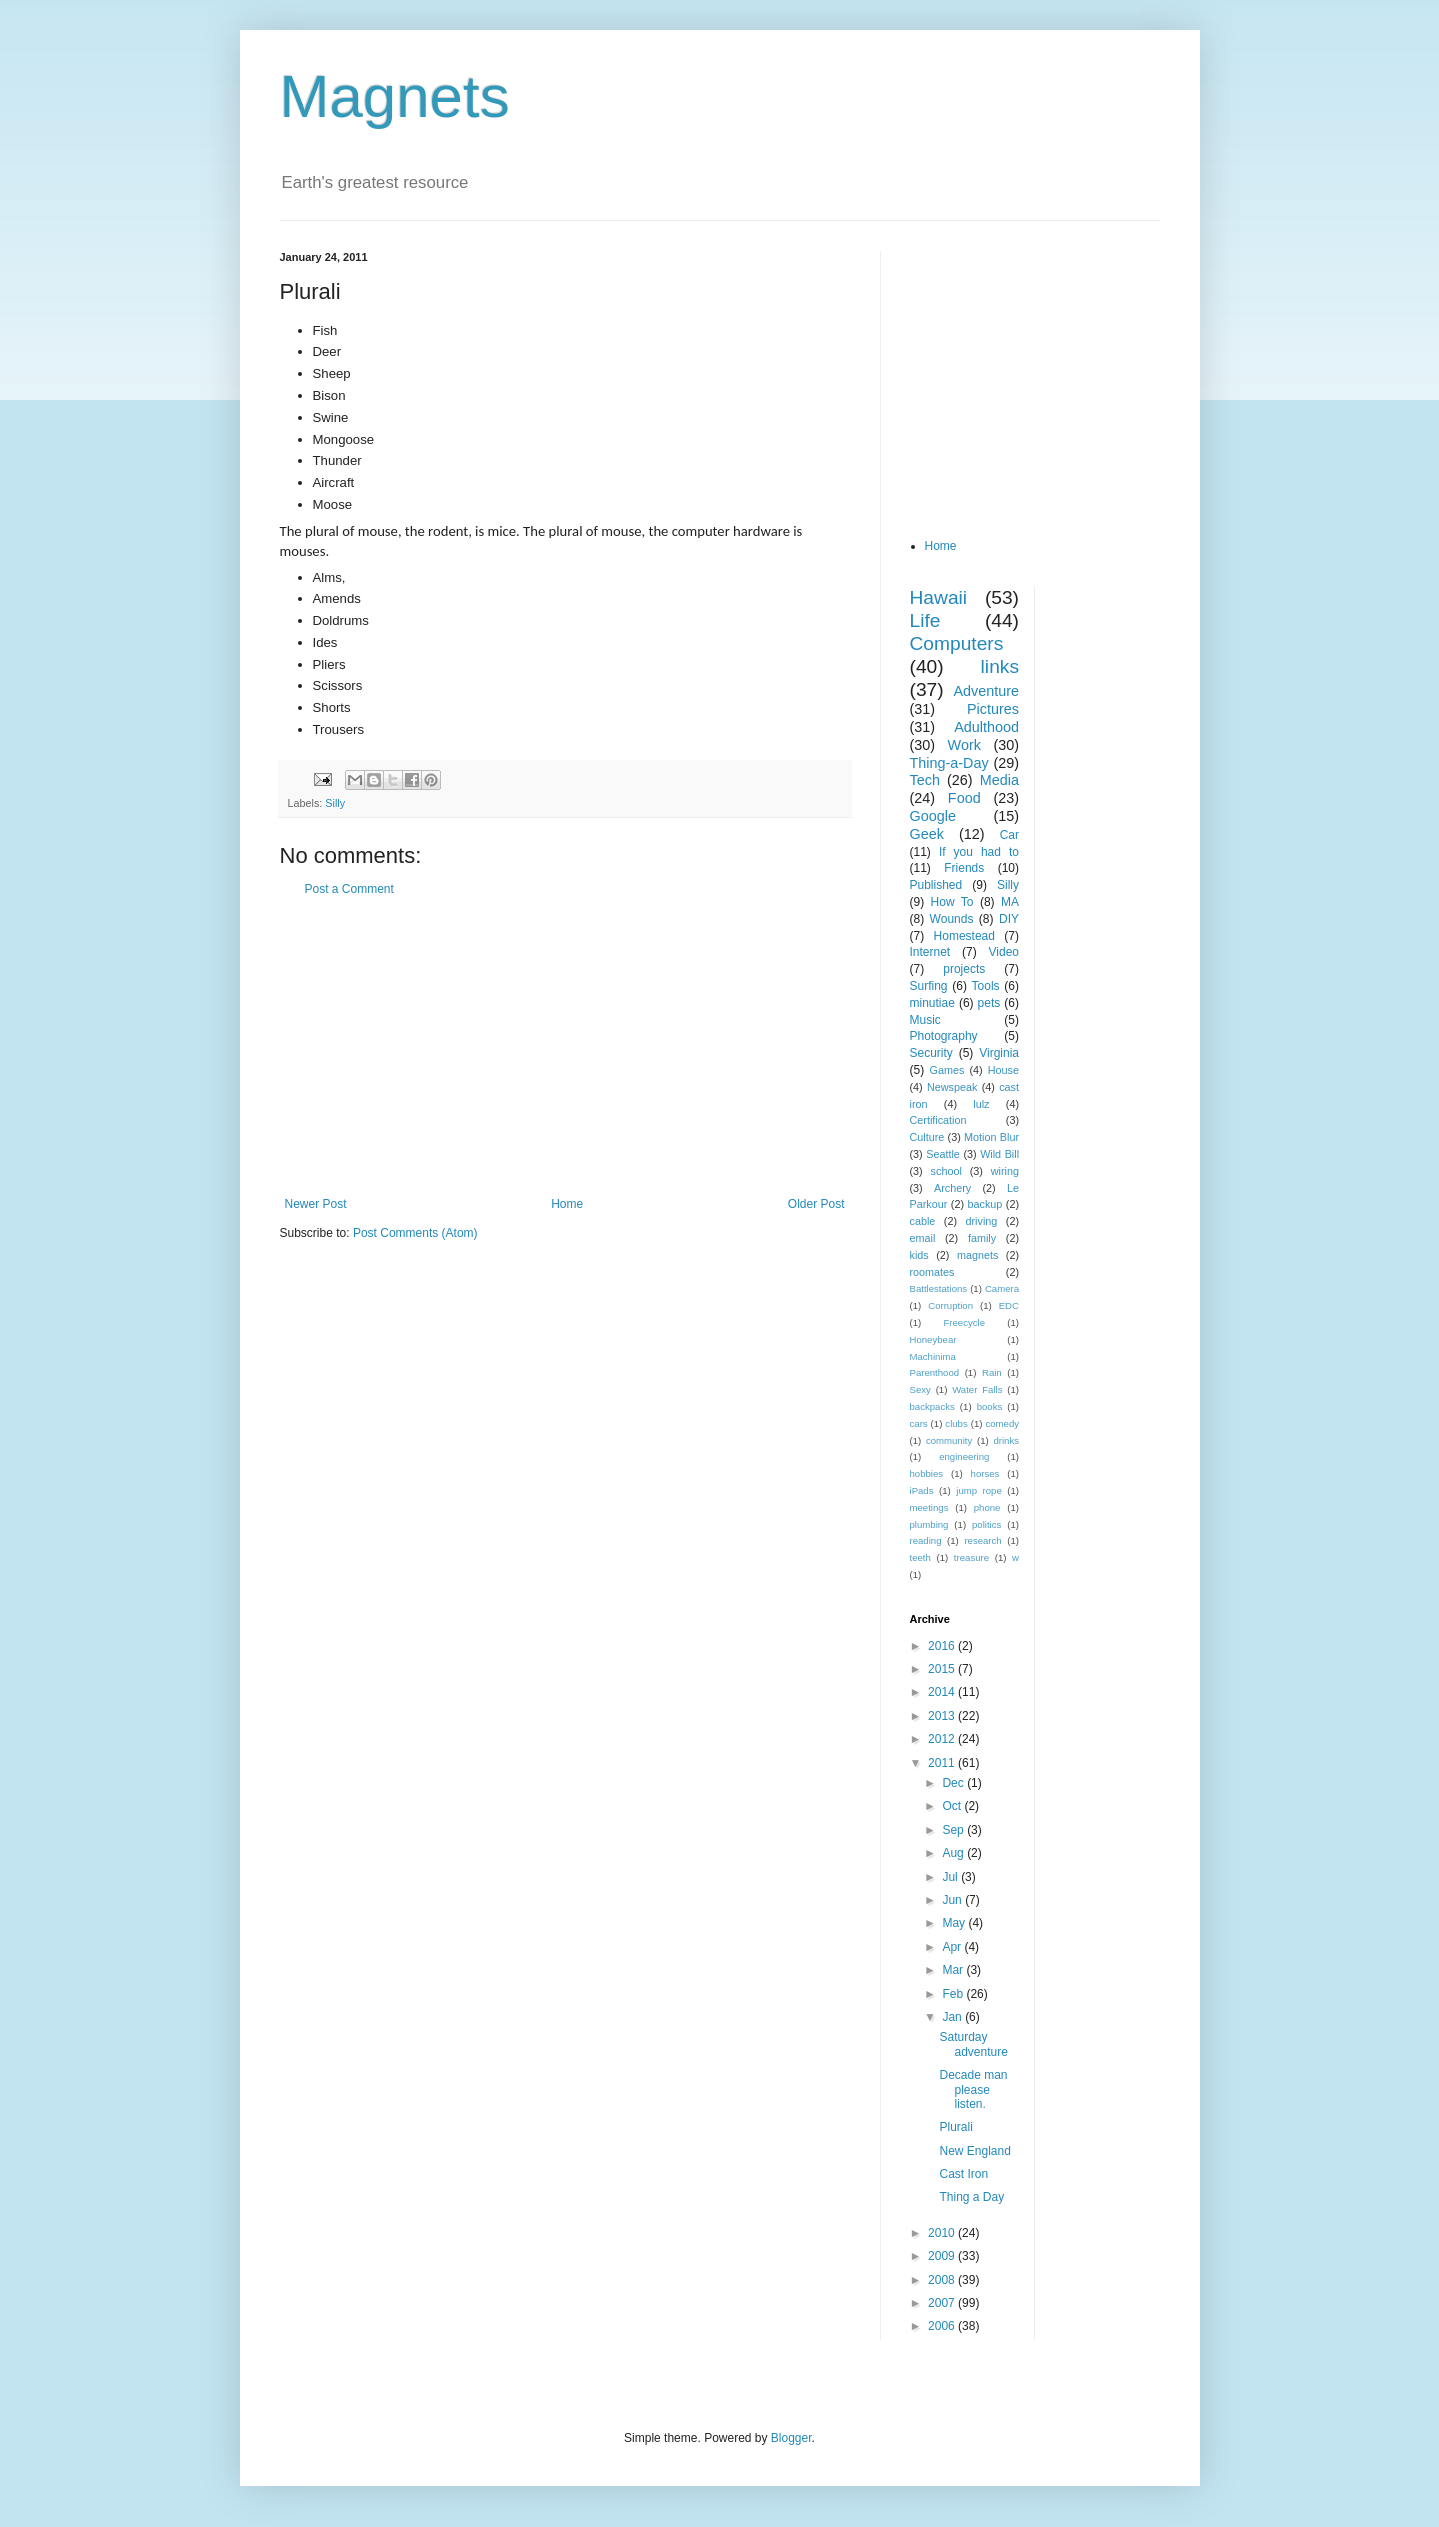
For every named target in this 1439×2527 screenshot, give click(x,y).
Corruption (950, 1305)
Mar (954, 1970)
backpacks (932, 1406)
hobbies (927, 1473)
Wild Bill (999, 1154)
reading (926, 1540)
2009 (943, 2256)
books (990, 1406)
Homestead (964, 936)
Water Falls (977, 1389)
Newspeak (952, 1087)
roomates (932, 1272)
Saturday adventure (973, 2044)
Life (925, 620)
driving (982, 1221)
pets (989, 1003)
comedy (1002, 1423)
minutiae (932, 1003)
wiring (1005, 1171)
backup (984, 1204)
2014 (943, 1692)
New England (974, 2151)
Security (931, 1053)
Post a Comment (349, 889)
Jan (953, 2017)
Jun (953, 1900)
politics (986, 1524)
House (1003, 1070)
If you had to (979, 852)
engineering (964, 1456)
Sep (954, 1830)
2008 (943, 2280)
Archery (952, 1188)
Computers (957, 643)
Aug (954, 1853)
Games (947, 1070)
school (946, 1171)
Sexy (920, 1389)
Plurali (955, 2127)
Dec (954, 1783)
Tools (986, 986)
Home (567, 1204)
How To (952, 902)
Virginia (999, 1053)
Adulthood (986, 727)
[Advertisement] (565, 1047)
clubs (956, 1423)
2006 (943, 2326)
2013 (943, 1716)
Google (933, 816)
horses (985, 1473)
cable (923, 1221)
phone (987, 1507)
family (982, 1238)
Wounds (952, 919)
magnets (977, 1255)
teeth (920, 1557)
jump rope (979, 1490)
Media (999, 780)
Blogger (791, 2438)
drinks (1006, 1440)
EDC (1009, 1305)
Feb (954, 1994)
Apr (953, 1947)
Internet (930, 952)
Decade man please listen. (973, 2089)
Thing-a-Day (949, 763)
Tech (925, 780)
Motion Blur (991, 1137)
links (1000, 666)
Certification (938, 1120)
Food (964, 798)
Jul (951, 1877)
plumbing (929, 1524)
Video (1004, 952)
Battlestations (939, 1288)
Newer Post (316, 1204)
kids (919, 1255)
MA (1010, 902)
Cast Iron (963, 2174)
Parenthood (935, 1372)
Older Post (816, 1204)
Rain (992, 1372)
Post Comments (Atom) (415, 1233)
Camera (1002, 1288)
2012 (943, 1739)
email (923, 1238)
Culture (927, 1137)
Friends (964, 868)
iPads (922, 1490)
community (949, 1440)
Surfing (929, 986)
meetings (929, 1507)
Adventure (986, 691)
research (982, 1540)
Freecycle (964, 1322)
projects (964, 969)
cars (919, 1423)
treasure (971, 1557)
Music (925, 1020)
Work (964, 745)
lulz (981, 1104)
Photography (944, 1036)
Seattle (943, 1154)
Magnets (395, 96)
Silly (335, 803)
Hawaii (939, 597)
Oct (953, 1806)
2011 (943, 1763)
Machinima (933, 1356)
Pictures (993, 709)
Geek (927, 834)
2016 (943, 1646)
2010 (943, 2233)
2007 (943, 2303)
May (955, 1923)
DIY (1009, 919)
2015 (943, 1669)
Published (936, 885)
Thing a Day (971, 2197)
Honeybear (933, 1339)
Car (1009, 835)
